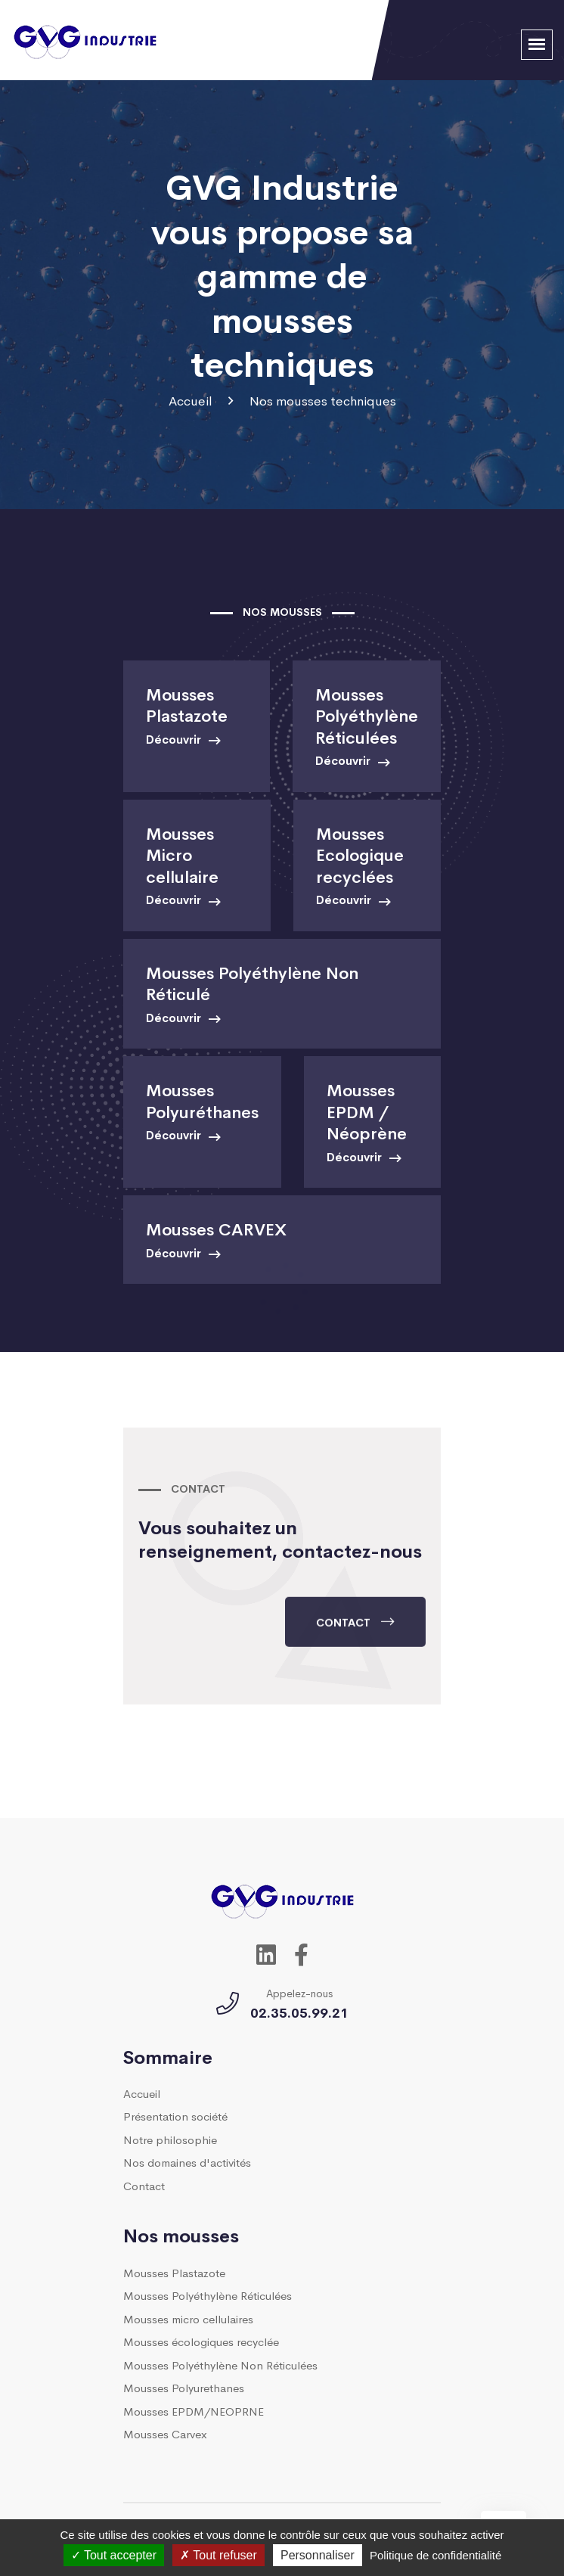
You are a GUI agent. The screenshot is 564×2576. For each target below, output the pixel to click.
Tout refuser (218, 2555)
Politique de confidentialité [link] (435, 2555)
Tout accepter (113, 2555)
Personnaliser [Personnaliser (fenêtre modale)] (317, 2555)
